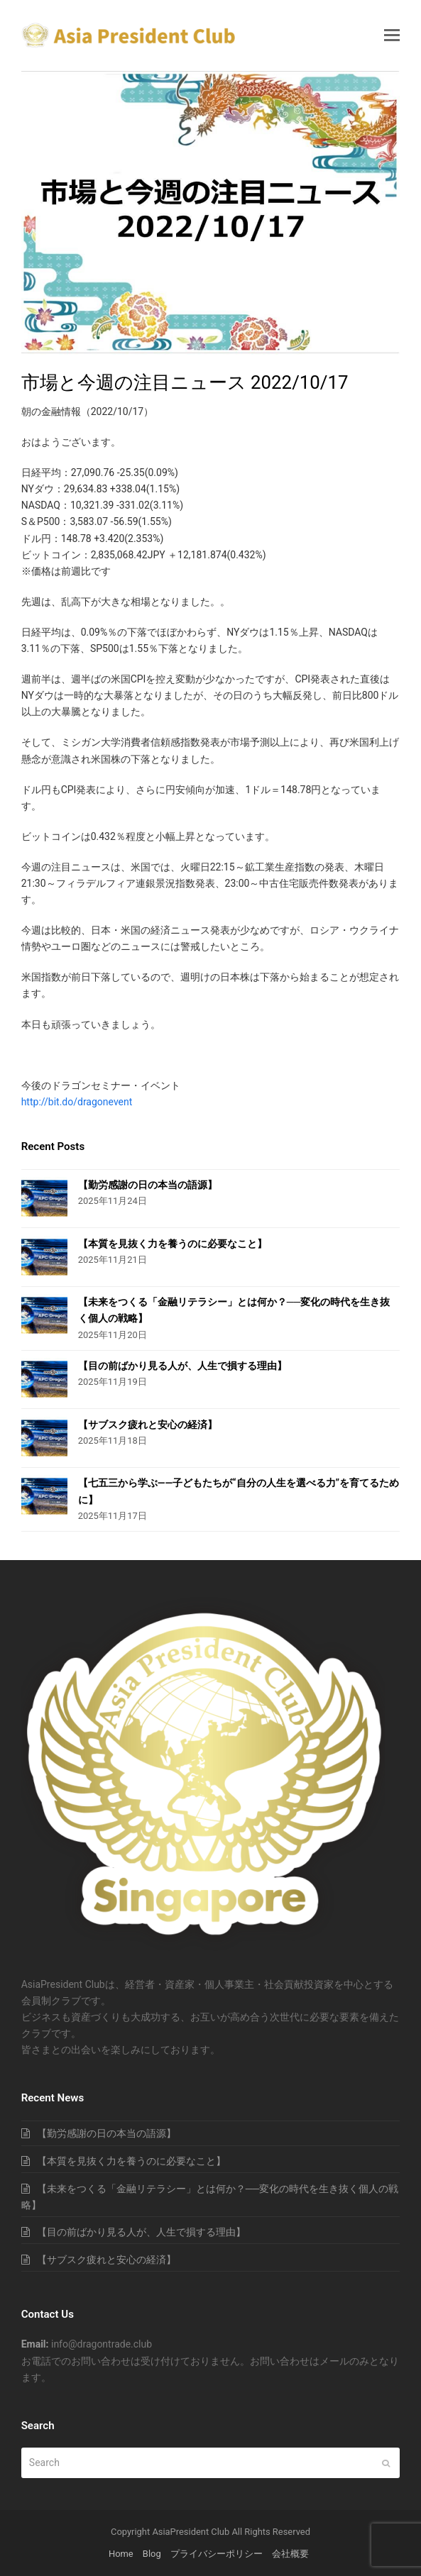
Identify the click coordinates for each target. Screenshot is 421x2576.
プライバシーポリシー (216, 2553)
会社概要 (290, 2553)
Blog (152, 2553)
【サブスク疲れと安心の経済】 (147, 1424)
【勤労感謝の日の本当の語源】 (147, 1184)
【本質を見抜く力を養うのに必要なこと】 (172, 1243)
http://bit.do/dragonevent (77, 1101)
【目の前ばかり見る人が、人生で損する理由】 (182, 1365)
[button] (392, 35)
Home (121, 2553)
